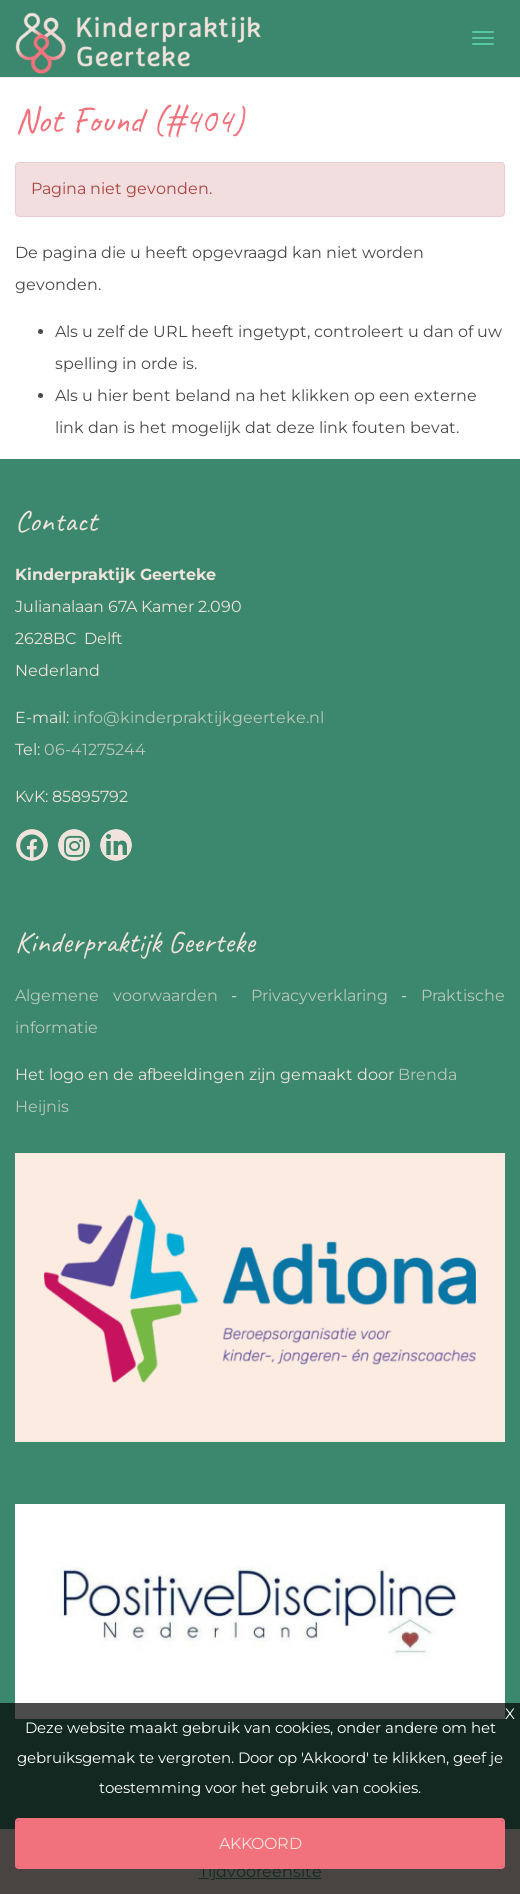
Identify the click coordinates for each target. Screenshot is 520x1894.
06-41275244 (95, 749)
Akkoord (260, 1843)
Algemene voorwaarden (116, 995)
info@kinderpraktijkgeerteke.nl (198, 717)
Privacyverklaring (319, 995)
